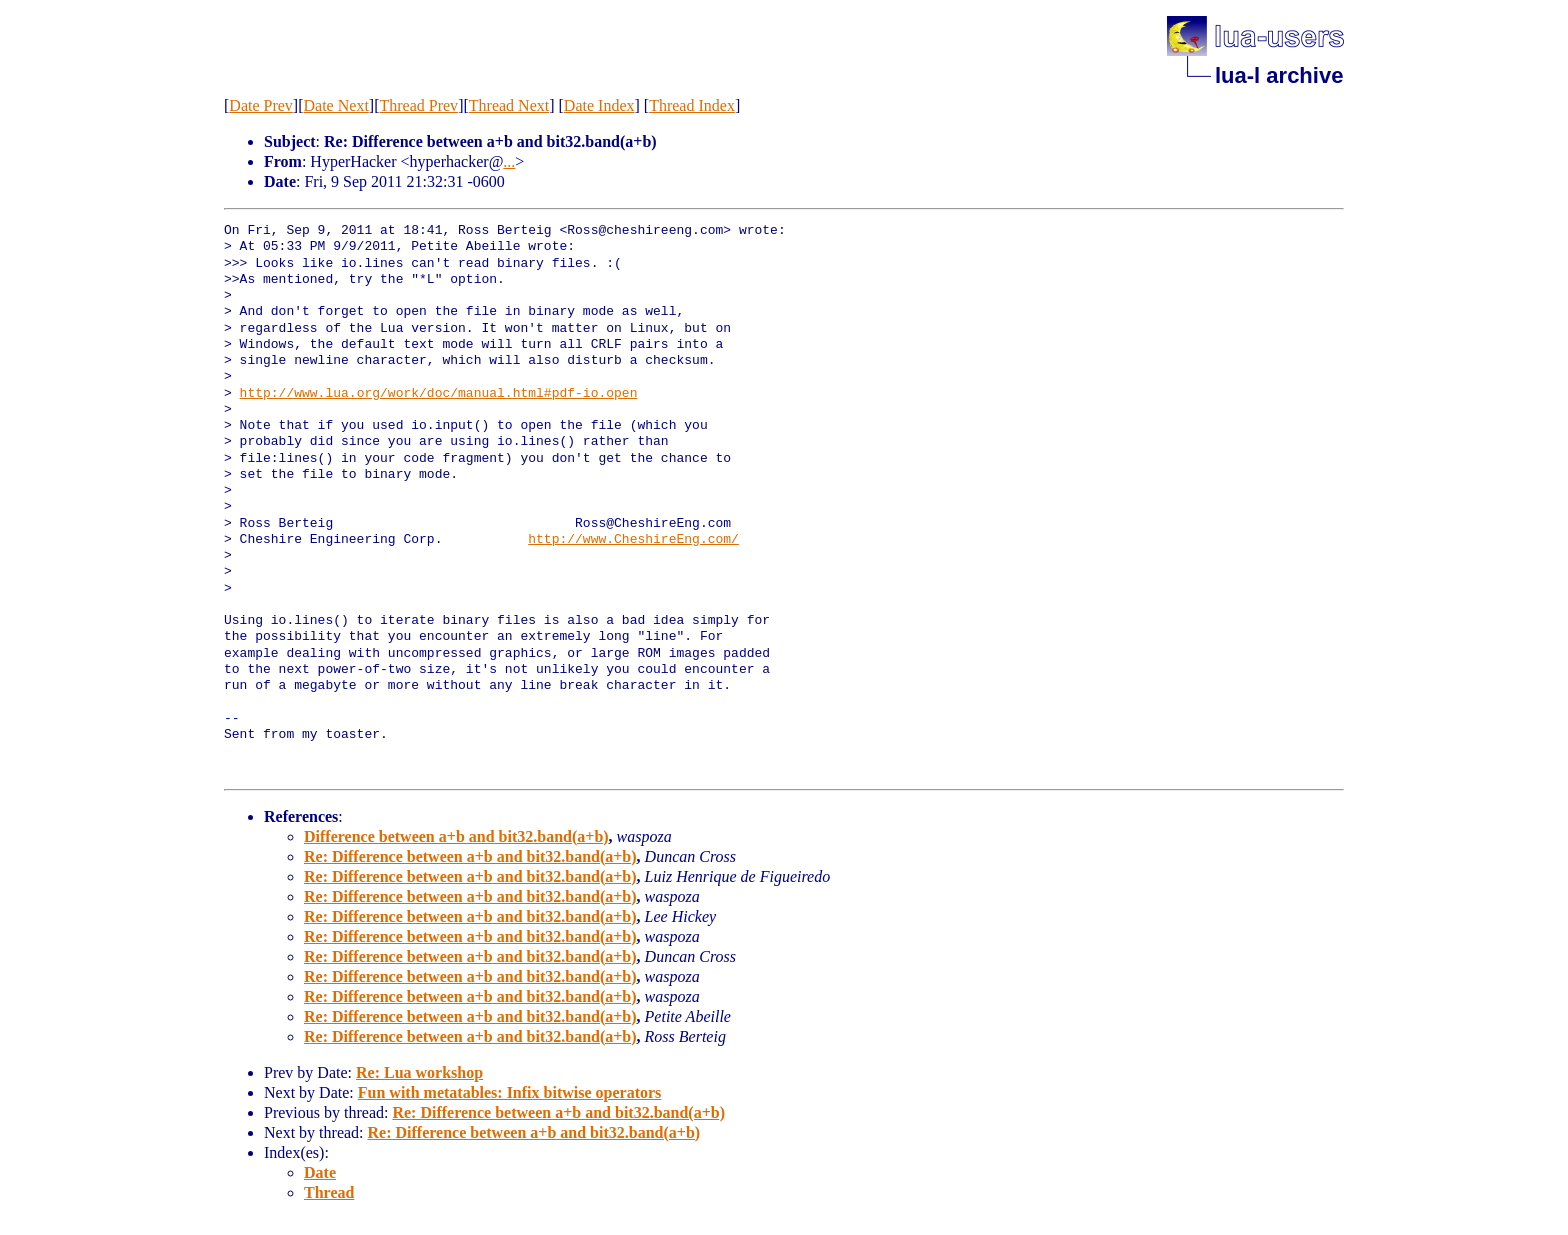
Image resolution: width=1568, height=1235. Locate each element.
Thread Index (692, 105)
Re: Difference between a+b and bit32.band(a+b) (470, 856)
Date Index (599, 105)
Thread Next (509, 105)
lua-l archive (1279, 75)
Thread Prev (418, 105)
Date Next (336, 105)
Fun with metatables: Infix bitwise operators (510, 1092)
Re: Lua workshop (419, 1072)
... (509, 161)
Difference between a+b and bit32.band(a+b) (456, 836)
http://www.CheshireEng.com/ (633, 540)
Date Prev (261, 105)
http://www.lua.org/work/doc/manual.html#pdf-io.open (439, 394)
